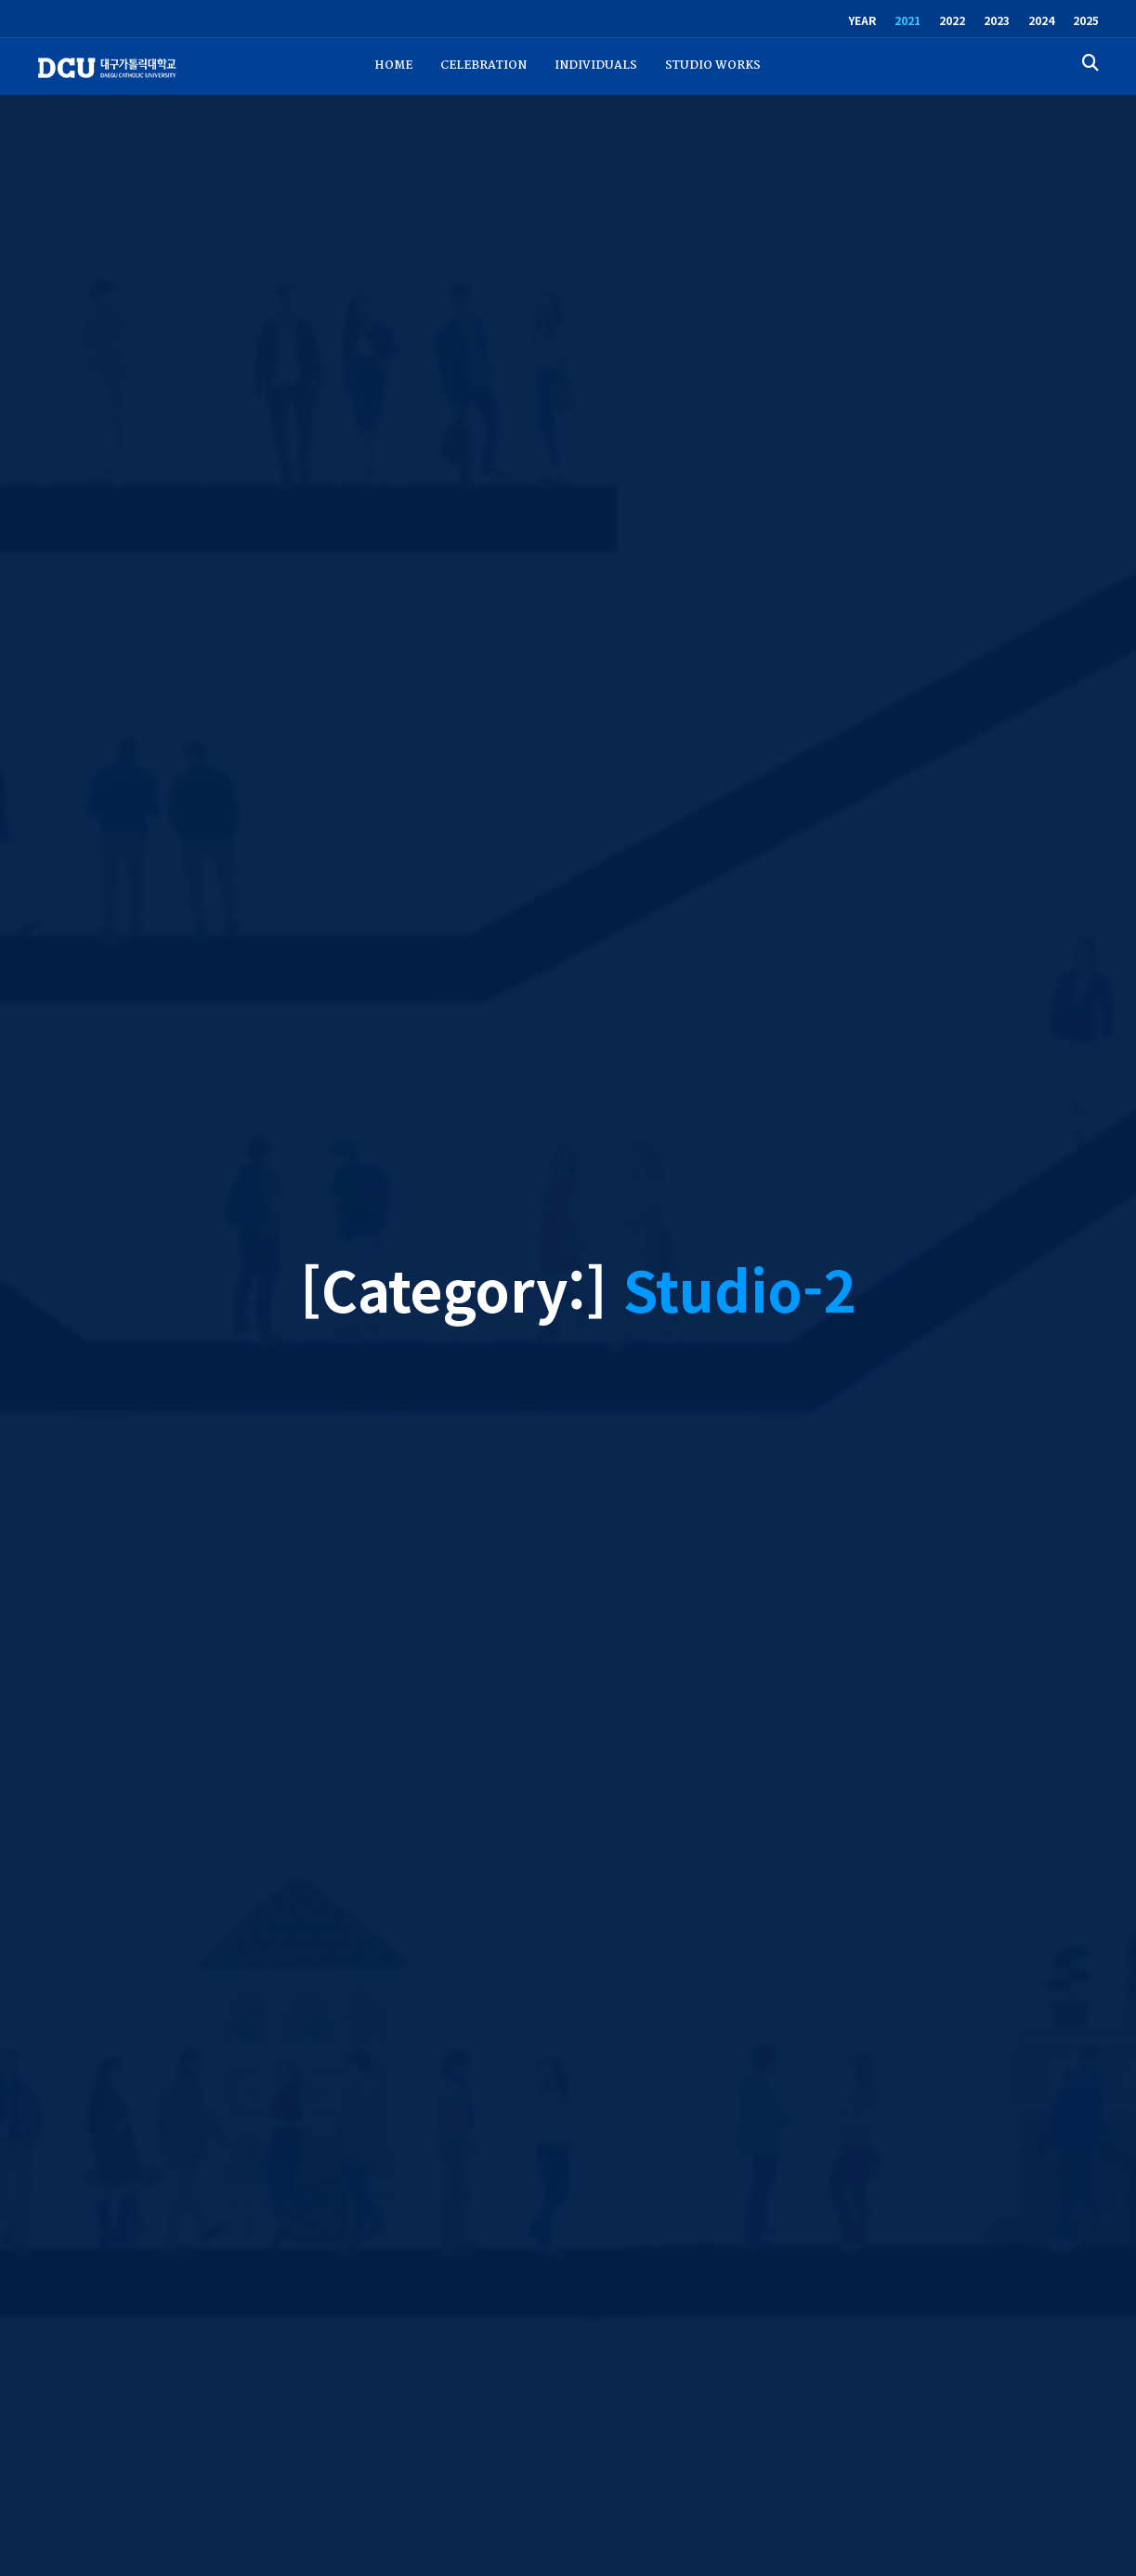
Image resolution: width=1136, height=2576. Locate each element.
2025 (1086, 20)
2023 (997, 20)
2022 (952, 20)
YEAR (862, 20)
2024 (1041, 20)
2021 (907, 20)
